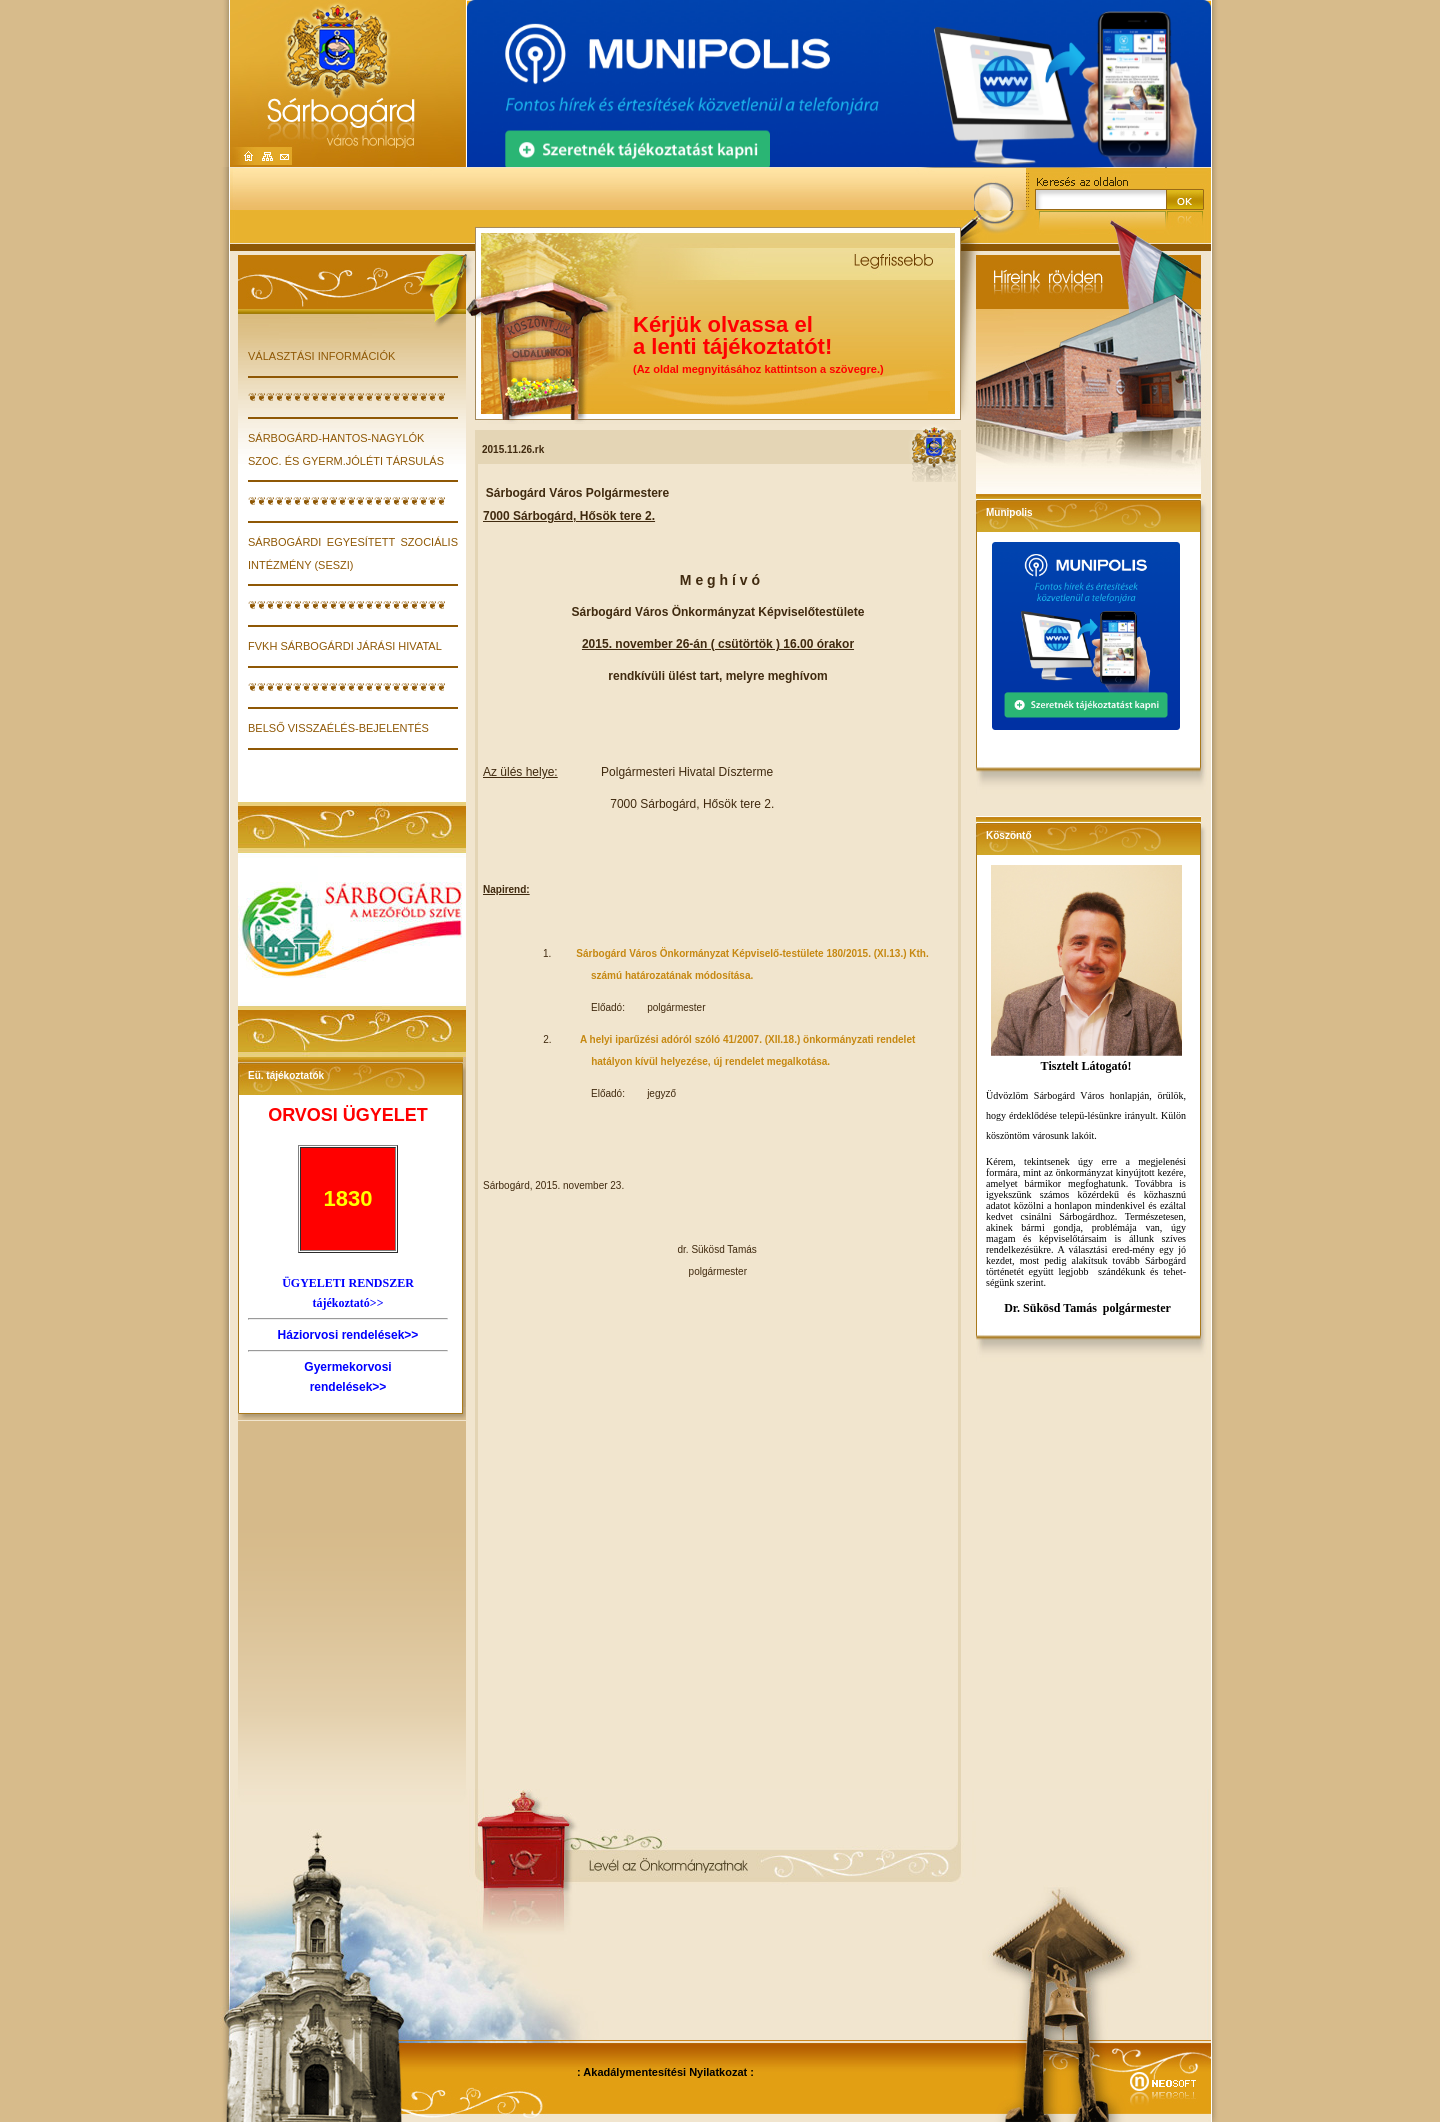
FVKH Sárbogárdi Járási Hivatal (345, 646)
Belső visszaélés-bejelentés (338, 728)
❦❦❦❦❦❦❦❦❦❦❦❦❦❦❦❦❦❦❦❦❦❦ (347, 397)
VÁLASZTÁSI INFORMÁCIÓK (321, 356)
